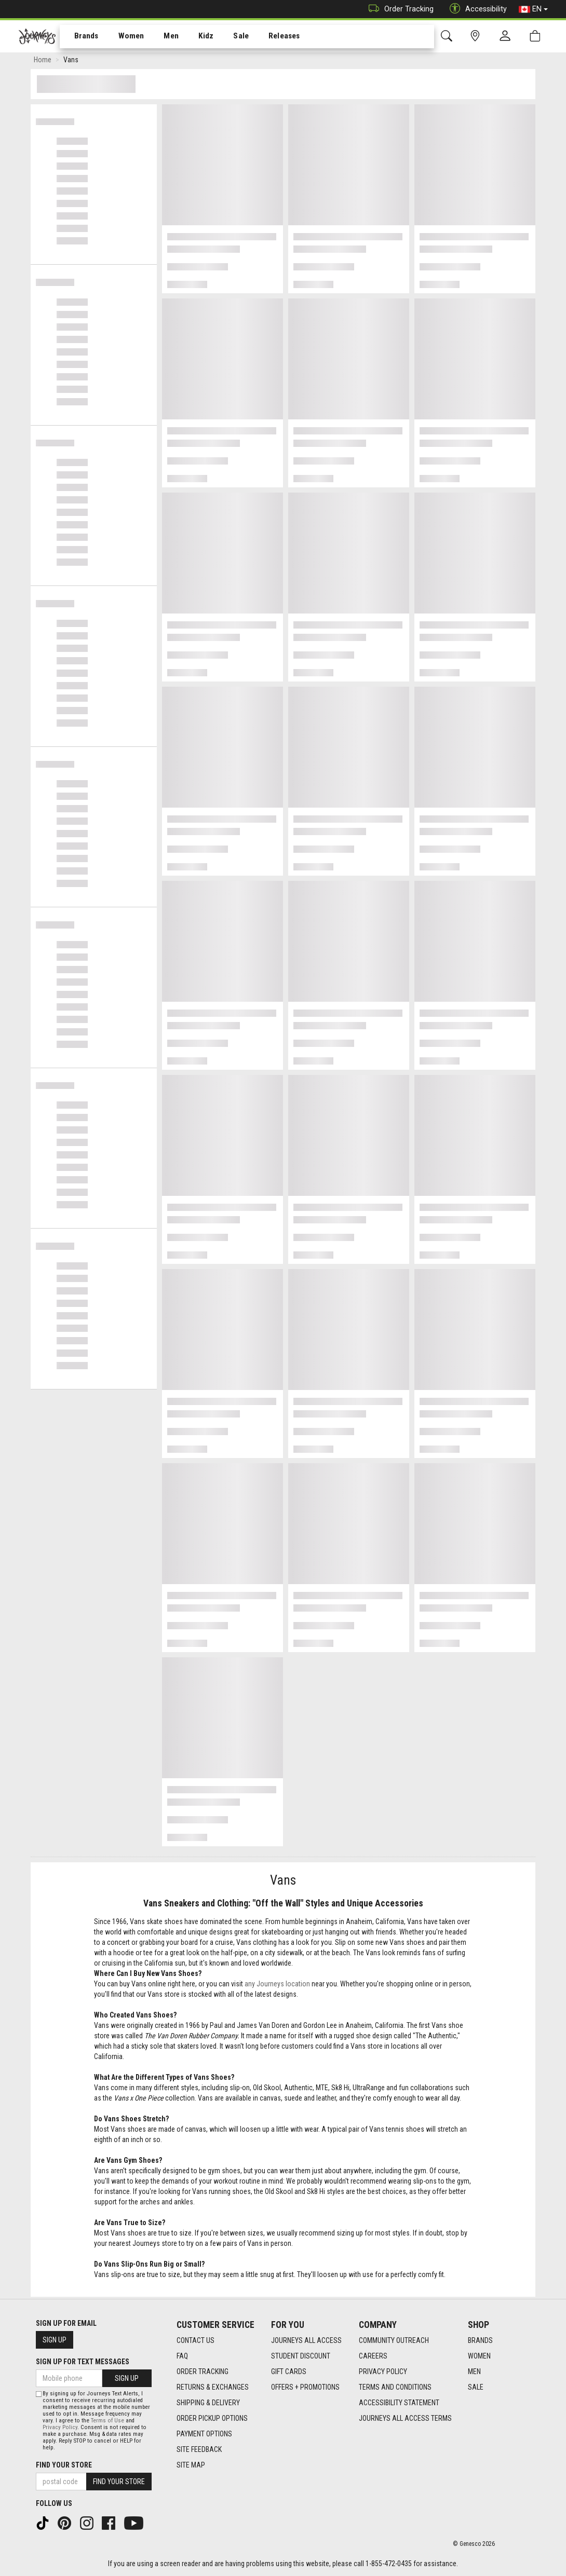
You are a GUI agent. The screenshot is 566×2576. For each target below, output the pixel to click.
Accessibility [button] (475, 9)
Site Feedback (199, 2449)
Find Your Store (64, 2465)
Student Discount (300, 2356)
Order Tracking (398, 9)
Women (123, 37)
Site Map (191, 2465)
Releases (268, 37)
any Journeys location (277, 1986)
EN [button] (533, 9)
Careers (373, 2356)
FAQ (182, 2356)
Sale (227, 37)
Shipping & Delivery (208, 2402)
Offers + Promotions (305, 2387)
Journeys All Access (306, 2340)
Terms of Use (107, 2420)
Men (161, 37)
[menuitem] (81, 36)
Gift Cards (288, 2371)
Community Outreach (394, 2340)
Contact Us (195, 2340)
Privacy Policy (383, 2371)
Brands (80, 37)
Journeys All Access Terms (405, 2418)
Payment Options (204, 2434)
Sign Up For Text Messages (82, 2361)
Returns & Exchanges (213, 2387)
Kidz (194, 37)
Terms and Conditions (395, 2387)
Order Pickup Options (212, 2418)
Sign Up (54, 2340)
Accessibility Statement (399, 2402)
